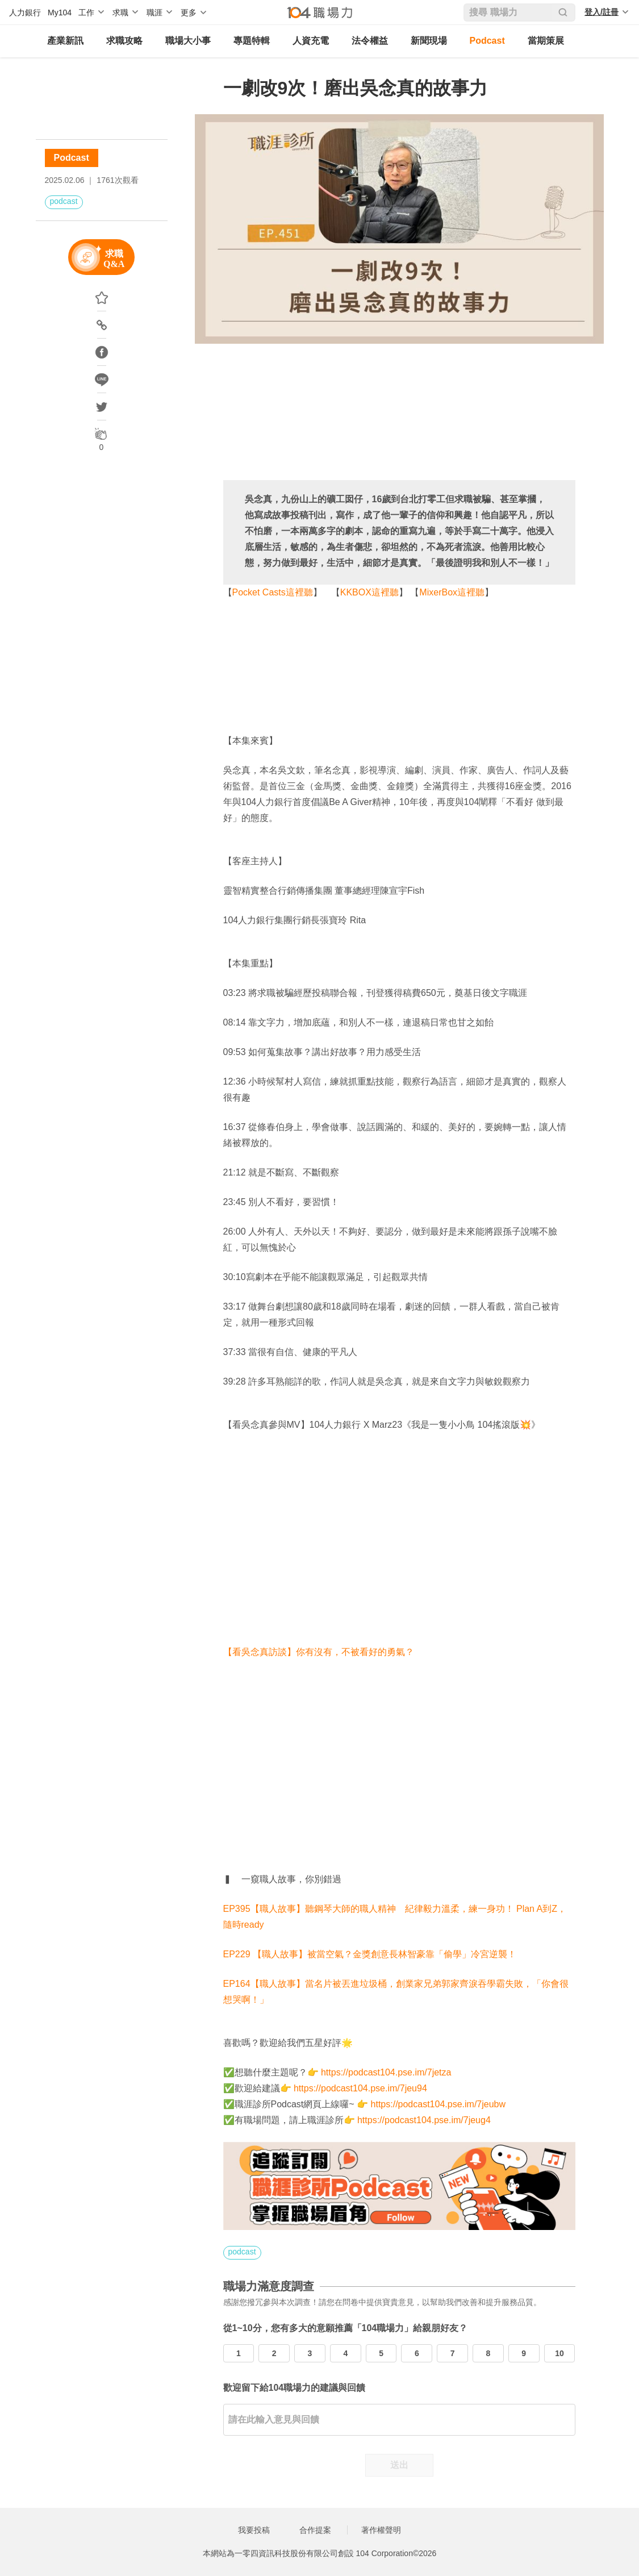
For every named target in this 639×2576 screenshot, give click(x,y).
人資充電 (311, 40)
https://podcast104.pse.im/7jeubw (438, 2104)
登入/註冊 (601, 11)
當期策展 (546, 40)
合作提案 (315, 2530)
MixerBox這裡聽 (452, 592)
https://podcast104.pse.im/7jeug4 (424, 2120)
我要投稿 (254, 2530)
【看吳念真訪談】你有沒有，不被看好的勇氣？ (318, 1652)
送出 (399, 2465)
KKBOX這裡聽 (369, 592)
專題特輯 (251, 40)
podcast (64, 201)
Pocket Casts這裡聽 (272, 592)
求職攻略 (124, 40)
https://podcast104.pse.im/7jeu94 (360, 2088)
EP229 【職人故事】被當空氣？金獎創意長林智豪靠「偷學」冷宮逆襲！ (369, 1954)
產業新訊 (65, 40)
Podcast (487, 40)
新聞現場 (429, 40)
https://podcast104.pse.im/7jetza (386, 2072)
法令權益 (370, 40)
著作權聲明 (381, 2530)
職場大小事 (188, 40)
